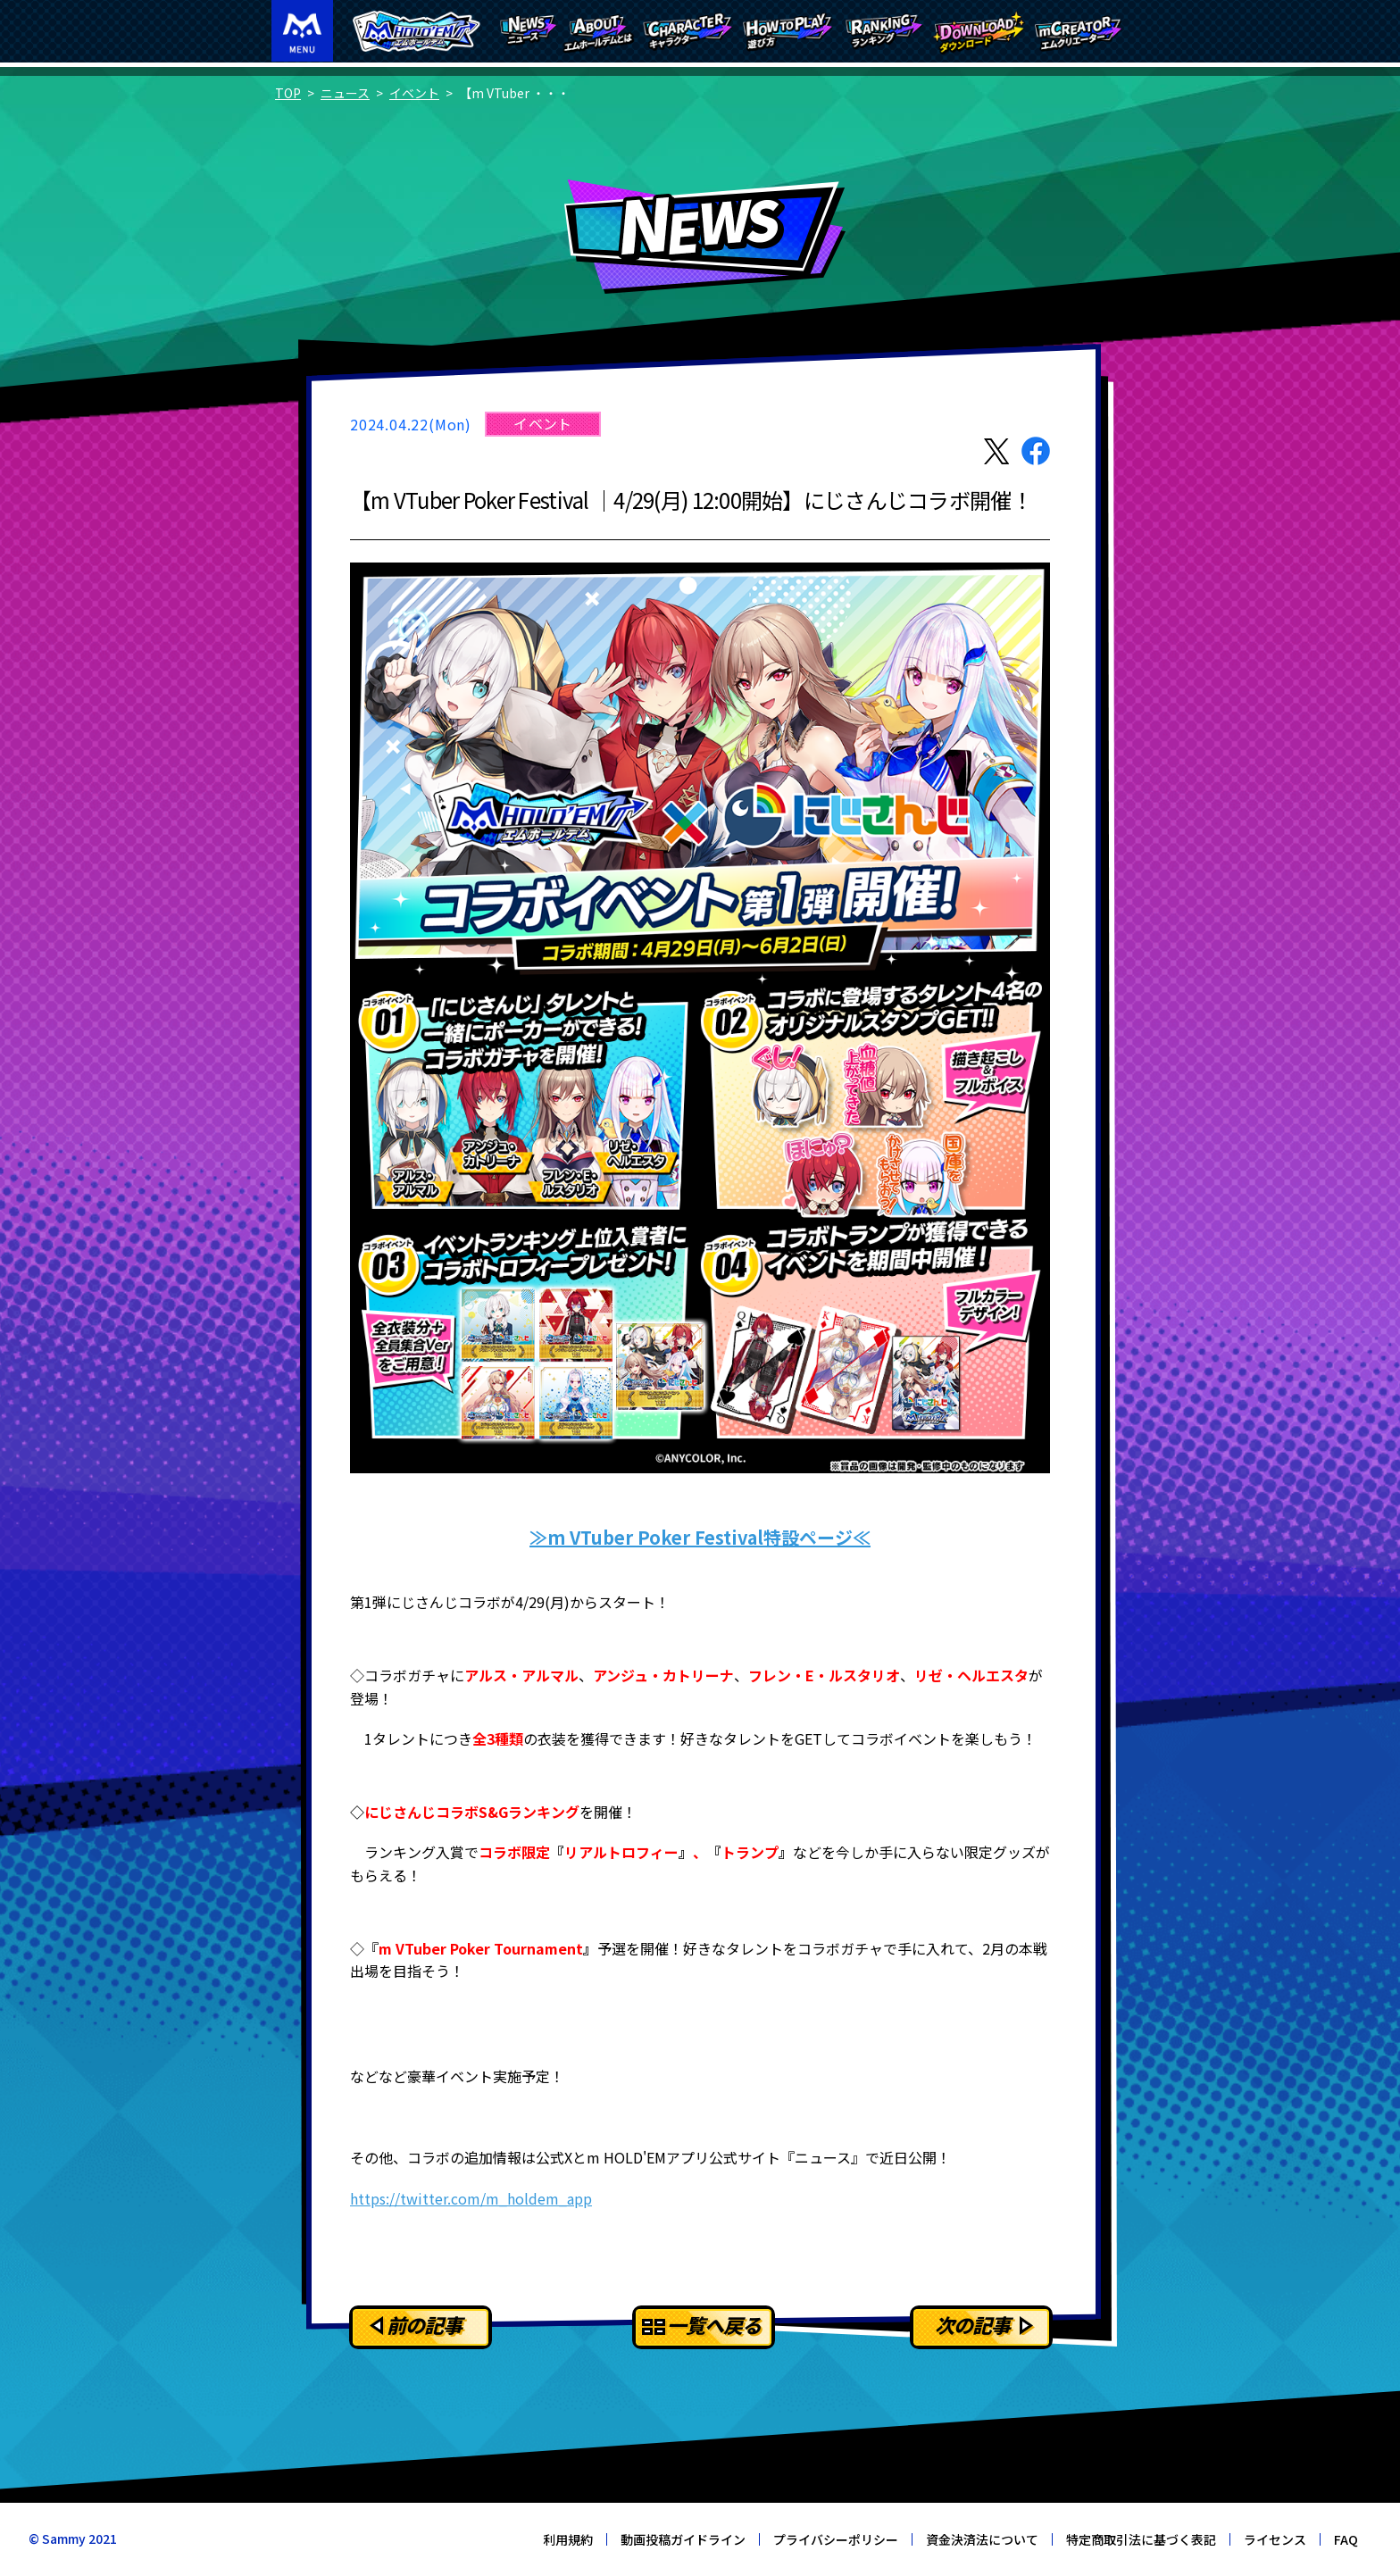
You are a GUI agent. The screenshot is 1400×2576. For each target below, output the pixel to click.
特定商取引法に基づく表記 (1141, 2539)
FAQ (1346, 2539)
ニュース (345, 93)
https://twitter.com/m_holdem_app (471, 2198)
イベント (414, 93)
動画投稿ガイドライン (683, 2539)
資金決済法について (982, 2539)
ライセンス (1275, 2539)
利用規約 (568, 2539)
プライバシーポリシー (835, 2539)
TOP (288, 93)
